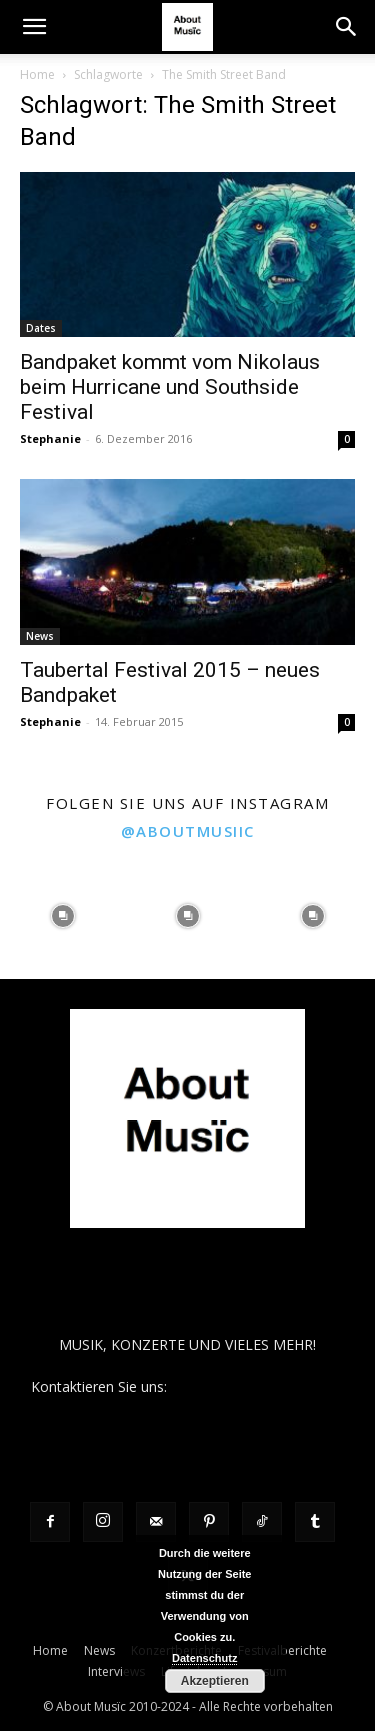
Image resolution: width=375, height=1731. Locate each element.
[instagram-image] (62, 916)
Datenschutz (204, 1658)
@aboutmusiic (188, 831)
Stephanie (50, 438)
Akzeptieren (215, 1681)
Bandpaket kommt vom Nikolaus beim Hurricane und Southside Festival (170, 387)
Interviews (116, 1671)
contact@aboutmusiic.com (257, 1386)
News (40, 636)
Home (37, 74)
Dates (41, 328)
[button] (34, 27)
